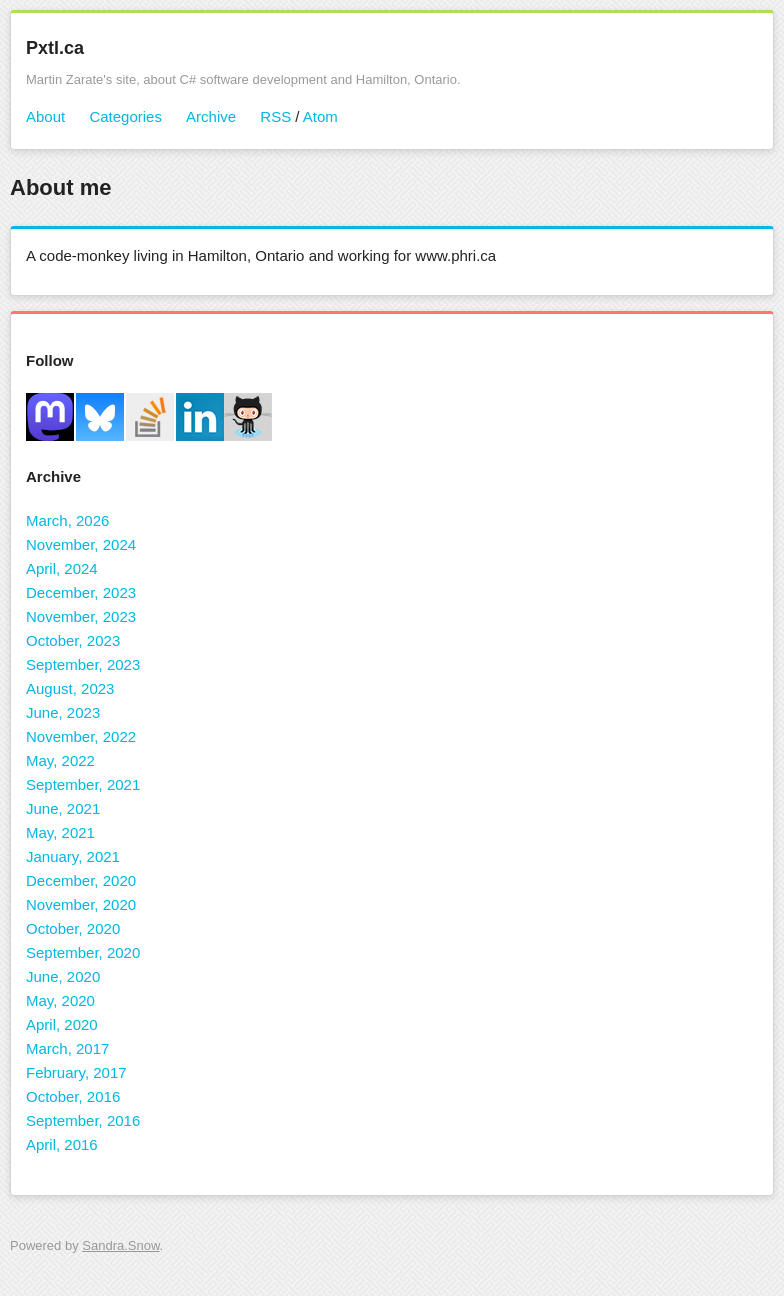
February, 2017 (76, 1072)
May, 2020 (60, 1000)
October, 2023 (73, 640)
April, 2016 (62, 1144)
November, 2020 (81, 904)
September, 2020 (83, 952)
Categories (125, 116)
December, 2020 (81, 880)
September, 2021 (83, 784)
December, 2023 (81, 592)
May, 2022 (60, 760)
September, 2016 (83, 1120)
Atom (320, 116)
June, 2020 (63, 976)
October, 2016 (73, 1096)
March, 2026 (67, 520)
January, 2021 (73, 856)
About (45, 116)
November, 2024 (81, 544)
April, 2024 (62, 568)
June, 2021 (63, 808)
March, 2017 (67, 1048)
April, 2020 (62, 1024)
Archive (211, 116)
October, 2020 (73, 928)
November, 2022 (81, 736)
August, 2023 (70, 688)
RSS (275, 116)
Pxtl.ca (55, 48)
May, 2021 (60, 832)
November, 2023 (81, 616)
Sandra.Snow (120, 1245)
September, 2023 (83, 664)
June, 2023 (63, 712)
